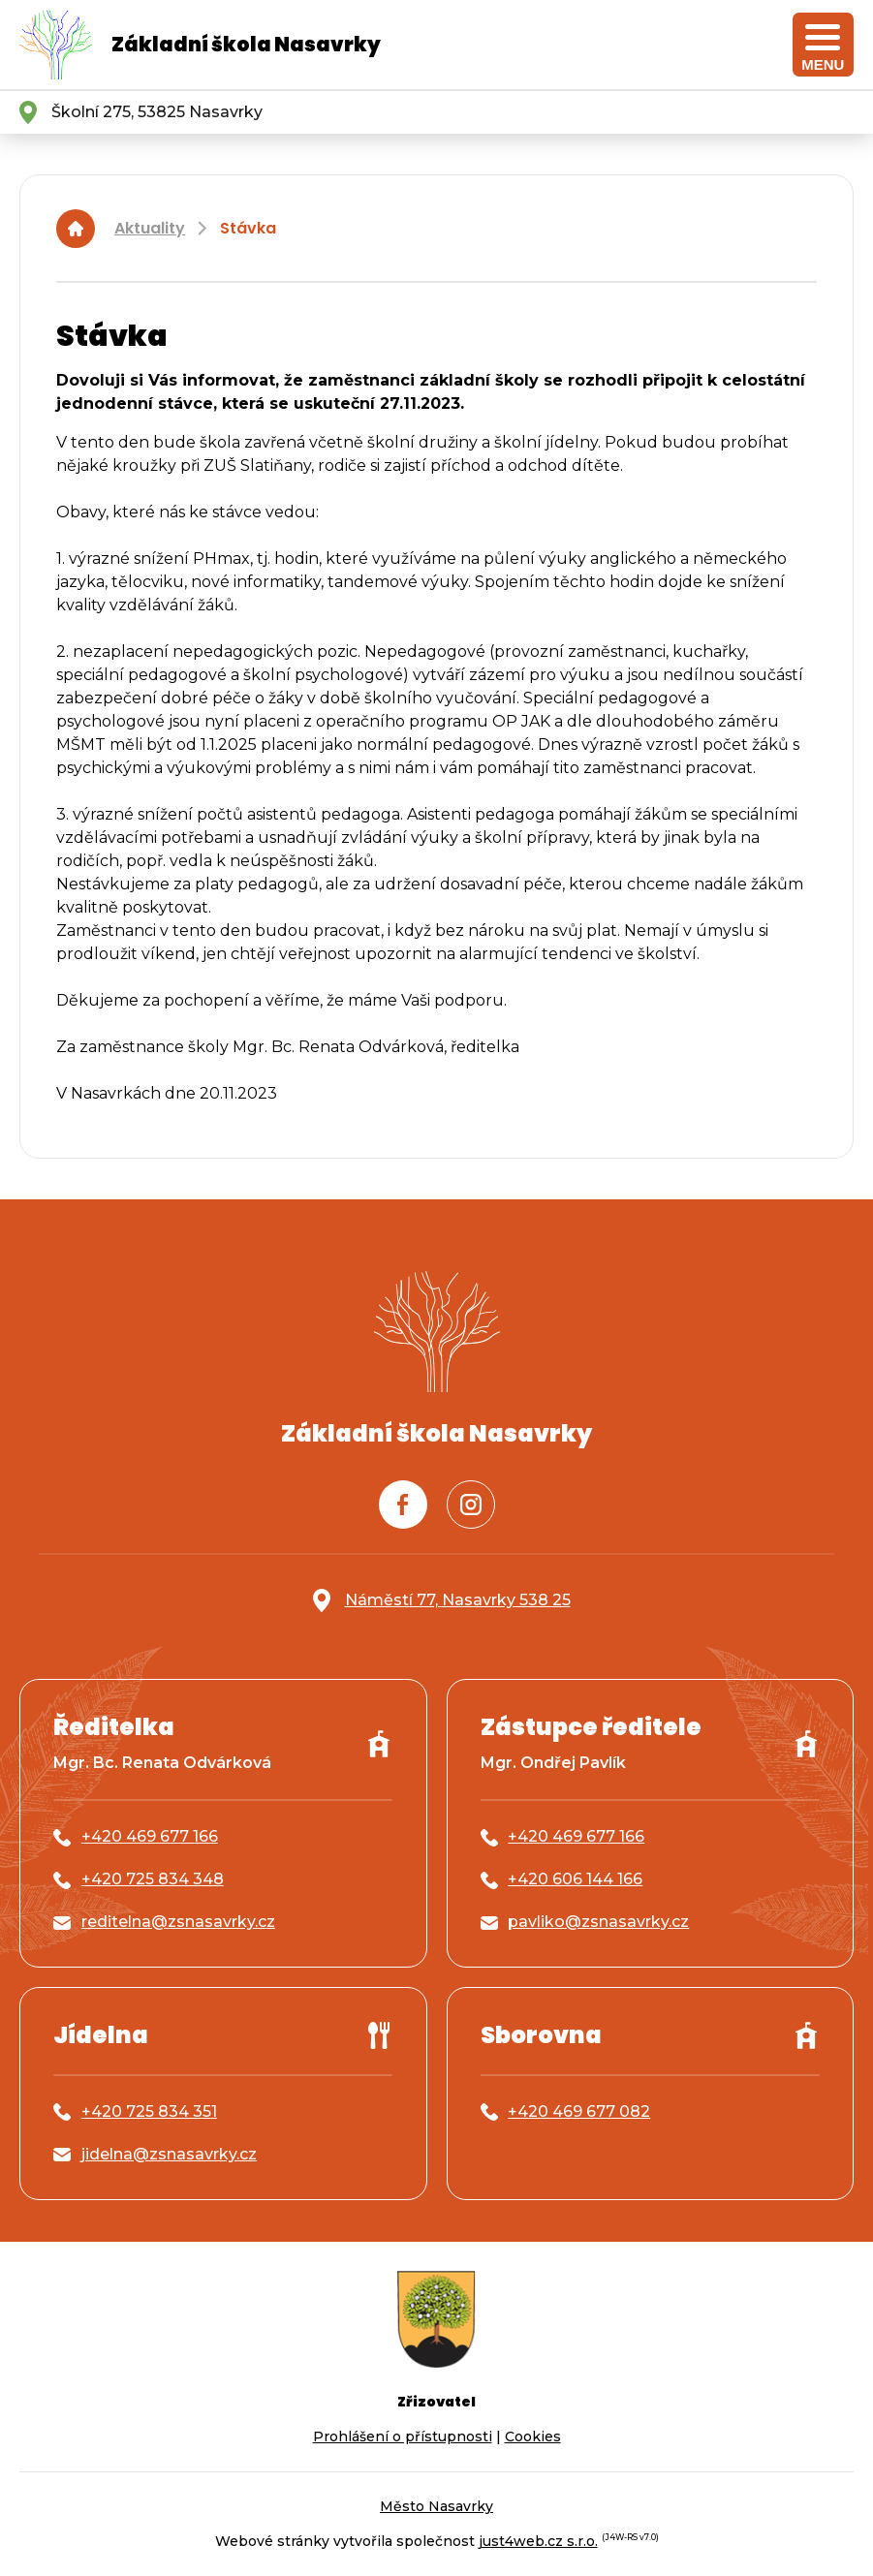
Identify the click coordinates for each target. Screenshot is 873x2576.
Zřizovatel (436, 2401)
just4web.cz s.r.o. (538, 2541)
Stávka (248, 228)
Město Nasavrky (436, 2506)
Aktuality (149, 228)
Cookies (533, 2436)
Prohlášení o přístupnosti (402, 2436)
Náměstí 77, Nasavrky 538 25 (458, 1600)
